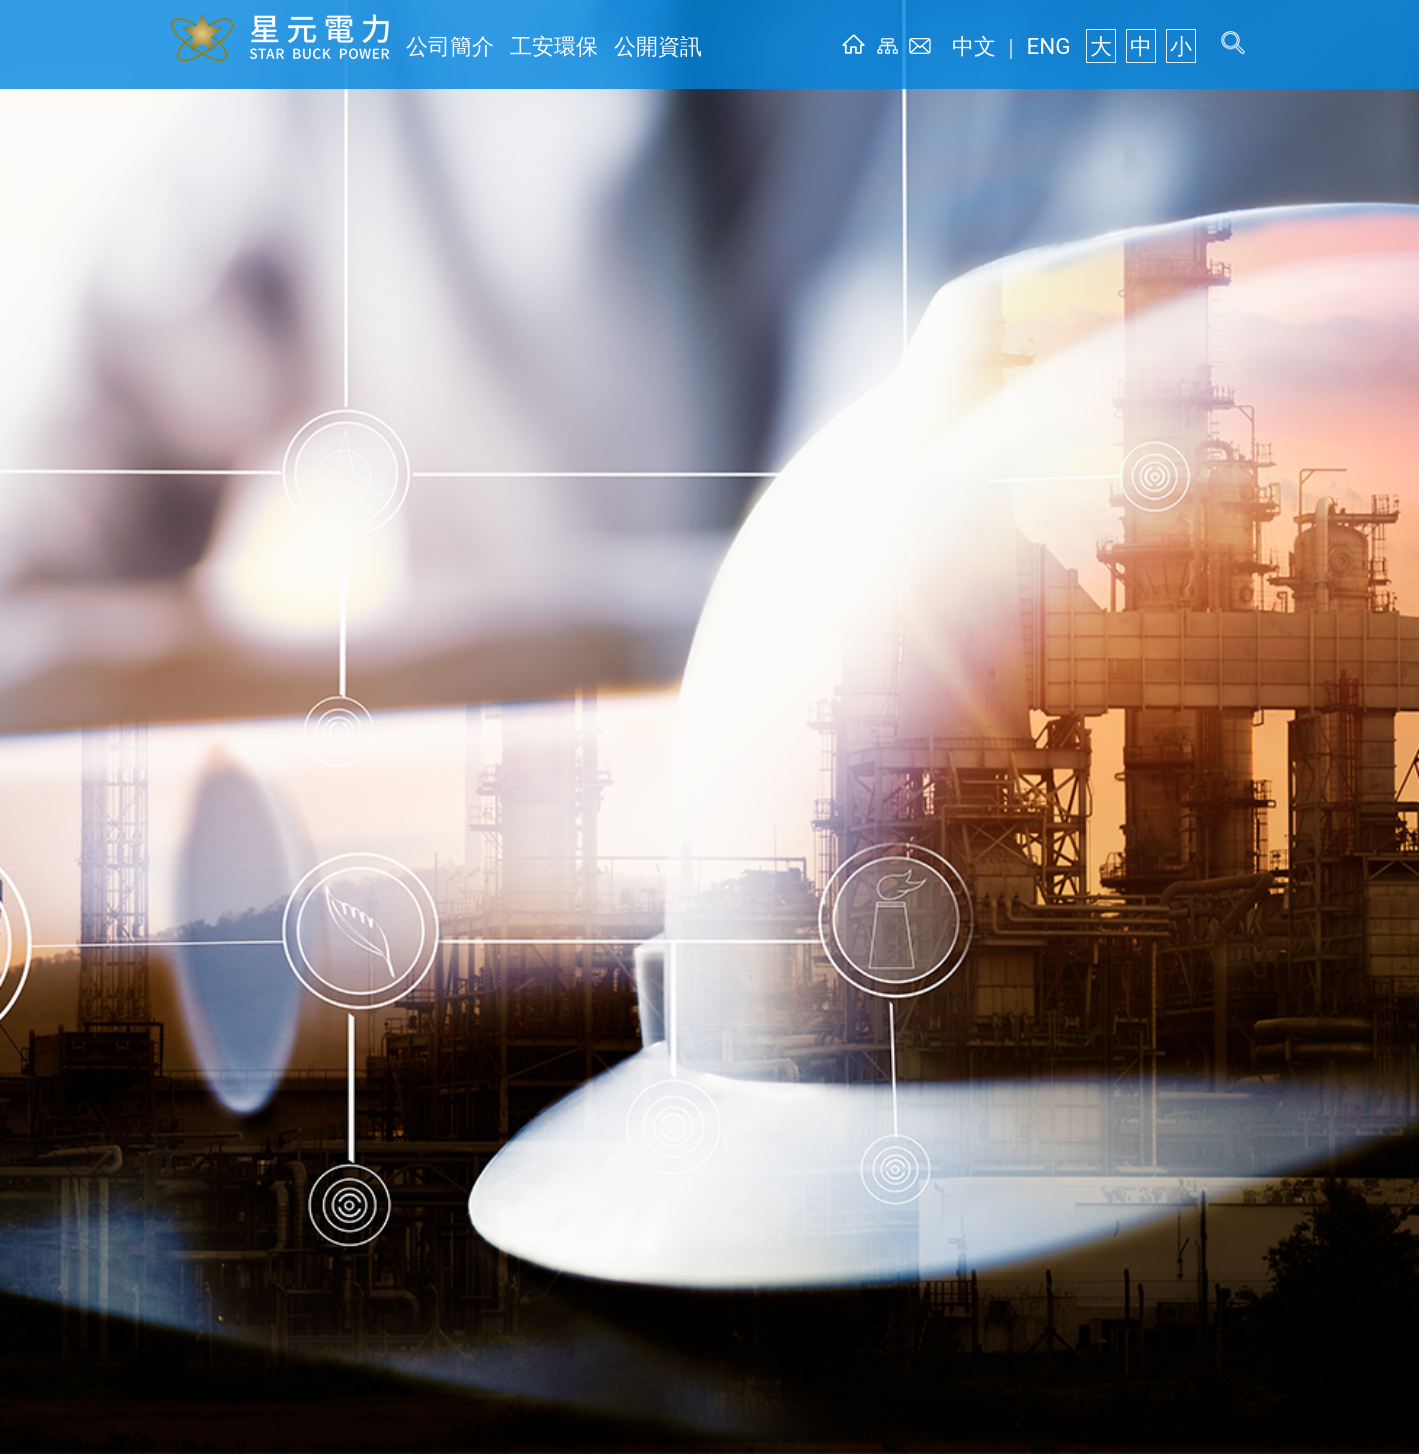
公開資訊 (618, 46)
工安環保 (530, 46)
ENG (1065, 46)
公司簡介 (442, 46)
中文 (1003, 46)
